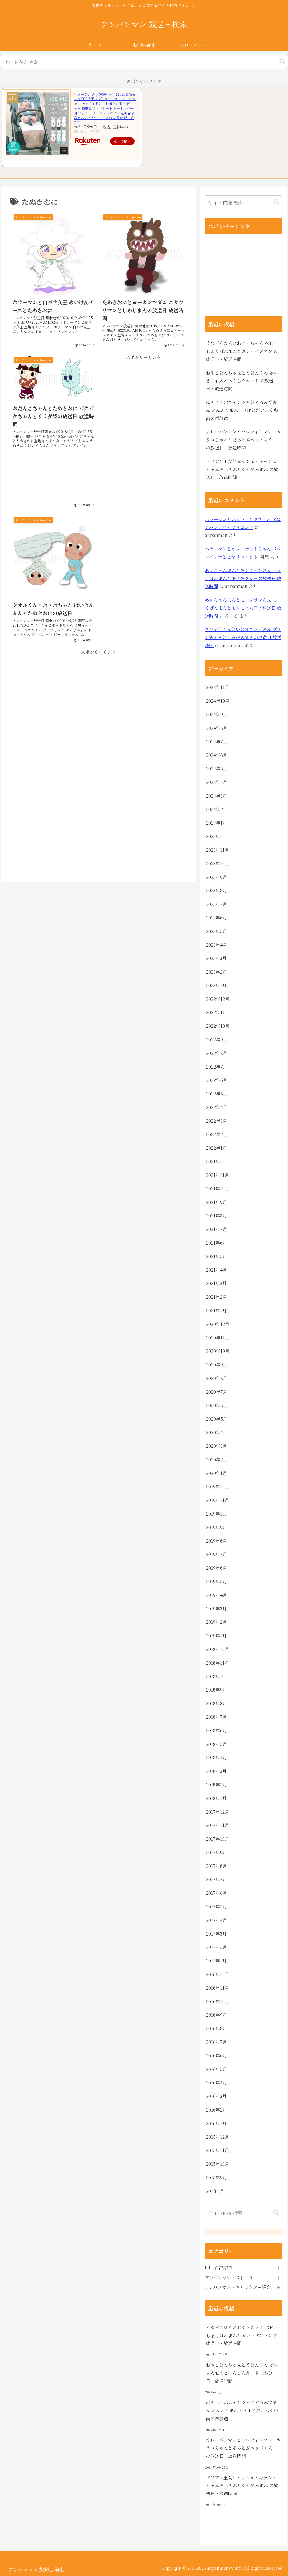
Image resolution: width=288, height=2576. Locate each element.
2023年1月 (216, 985)
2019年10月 (217, 1514)
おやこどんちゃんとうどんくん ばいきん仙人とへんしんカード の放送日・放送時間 (242, 381)
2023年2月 (216, 972)
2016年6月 (216, 2055)
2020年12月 (217, 1324)
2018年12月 (217, 1649)
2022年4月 (216, 1107)
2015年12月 (217, 2137)
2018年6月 (216, 1730)
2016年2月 (216, 2110)
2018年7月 (216, 1717)
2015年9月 (216, 2177)
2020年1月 (216, 1473)
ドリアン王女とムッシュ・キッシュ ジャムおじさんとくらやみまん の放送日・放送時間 (242, 469)
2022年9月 (216, 1039)
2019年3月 (216, 1608)
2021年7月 (216, 1229)
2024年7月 (216, 741)
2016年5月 (216, 2069)
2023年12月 (217, 836)
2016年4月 (216, 2082)
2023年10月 (217, 863)
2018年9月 (216, 1690)
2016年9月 (216, 2015)
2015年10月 (217, 2164)
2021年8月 (216, 1215)
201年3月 (215, 2191)
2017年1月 (216, 1960)
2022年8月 (216, 1053)
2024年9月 (216, 714)
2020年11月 (217, 1338)
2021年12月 (217, 1161)
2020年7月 (216, 1392)
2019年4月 (216, 1595)
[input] (144, 62)
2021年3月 (216, 1283)
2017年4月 (216, 1920)
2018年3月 (216, 1771)
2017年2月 (216, 1947)
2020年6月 (216, 1405)
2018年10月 (217, 1676)
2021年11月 (217, 1175)
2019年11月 (217, 1500)
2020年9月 (216, 1364)
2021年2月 (216, 1297)
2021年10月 (217, 1188)
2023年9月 (216, 877)
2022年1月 (216, 1148)
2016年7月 (216, 2042)
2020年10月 (217, 1351)
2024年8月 (216, 728)
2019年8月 (216, 1541)
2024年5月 (216, 768)
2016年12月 (217, 1974)
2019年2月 (216, 1622)
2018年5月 (216, 1744)
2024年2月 (216, 809)
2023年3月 (216, 958)
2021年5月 (216, 1256)
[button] (282, 62)
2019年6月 (216, 1568)
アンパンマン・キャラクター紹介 (238, 2287)
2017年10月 (217, 1839)
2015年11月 (217, 2150)
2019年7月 (216, 1554)
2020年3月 (216, 1446)
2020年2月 (216, 1459)
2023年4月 (216, 945)
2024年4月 (216, 782)
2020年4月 (216, 1432)
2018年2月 (216, 1784)
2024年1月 (216, 823)
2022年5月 (216, 1093)
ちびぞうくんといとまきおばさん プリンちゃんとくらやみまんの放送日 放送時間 (243, 637)
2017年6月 (216, 1893)
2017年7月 (216, 1879)
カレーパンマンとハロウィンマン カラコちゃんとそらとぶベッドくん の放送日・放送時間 (243, 439)
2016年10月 (217, 2001)
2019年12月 (217, 1486)
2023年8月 (216, 890)
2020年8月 (216, 1378)
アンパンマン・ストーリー (231, 2278)
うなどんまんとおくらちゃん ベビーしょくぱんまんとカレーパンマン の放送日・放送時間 (242, 351)
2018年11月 (217, 1663)
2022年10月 (217, 1026)
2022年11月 (217, 1012)
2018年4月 (216, 1757)
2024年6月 (216, 755)
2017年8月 (216, 1866)
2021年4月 (216, 1270)
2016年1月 (216, 2123)
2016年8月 (216, 2028)
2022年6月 (216, 1080)
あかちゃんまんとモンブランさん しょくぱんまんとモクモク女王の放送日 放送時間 (243, 578)
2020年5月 (216, 1419)
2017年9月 (216, 1852)
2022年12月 (217, 999)
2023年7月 (216, 904)
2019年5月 (216, 1581)
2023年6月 (216, 917)
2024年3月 (216, 796)
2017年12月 (217, 1812)
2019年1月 (216, 1635)
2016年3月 (216, 2096)
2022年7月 (216, 1067)
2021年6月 (216, 1243)
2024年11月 (217, 687)
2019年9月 (216, 1527)
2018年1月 (216, 1798)
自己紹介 (223, 2268)
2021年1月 (216, 1310)
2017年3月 (216, 1934)
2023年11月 (217, 850)
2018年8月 (216, 1703)
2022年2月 (216, 1134)
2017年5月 (216, 1906)
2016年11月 (217, 1988)
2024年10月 (217, 701)
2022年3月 (216, 1121)
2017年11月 (217, 1825)
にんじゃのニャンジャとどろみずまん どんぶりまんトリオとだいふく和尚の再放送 (242, 410)
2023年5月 (216, 931)
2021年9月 (216, 1202)
